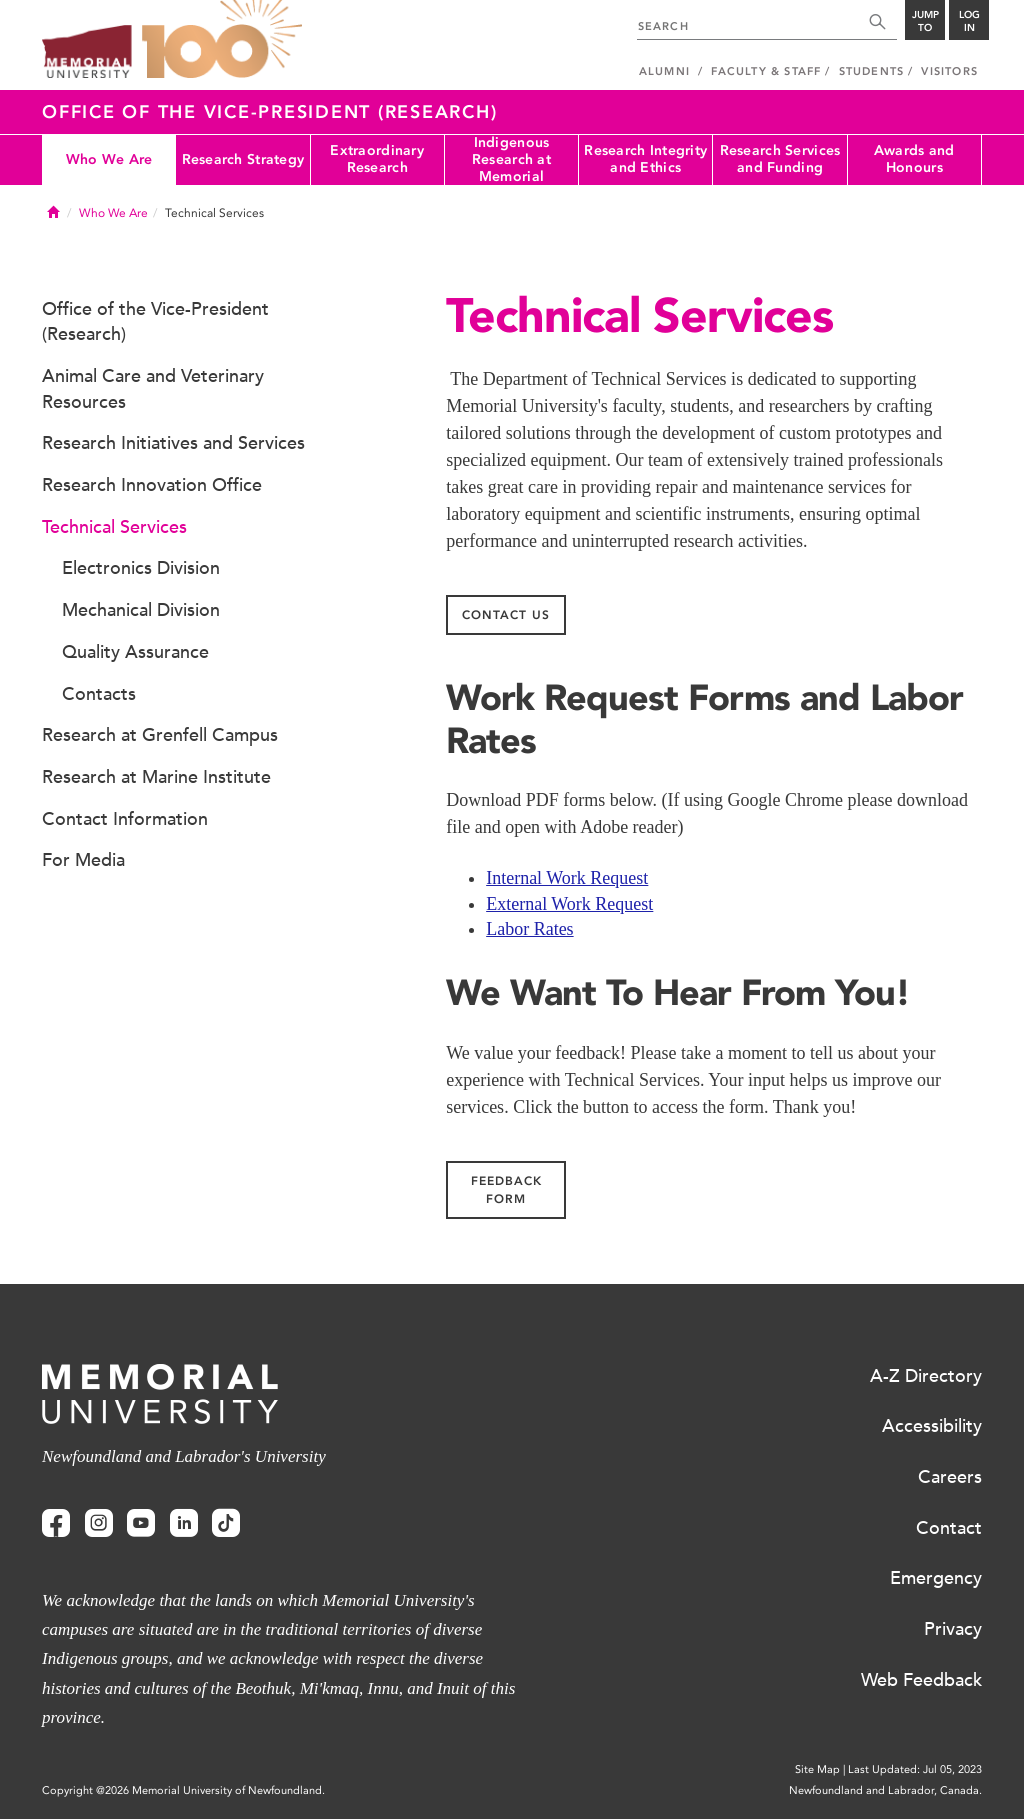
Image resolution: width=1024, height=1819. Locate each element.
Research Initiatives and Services (173, 443)
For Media (83, 860)
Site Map (817, 1769)
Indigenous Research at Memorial (511, 160)
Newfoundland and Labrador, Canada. (885, 1790)
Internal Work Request (567, 878)
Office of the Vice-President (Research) (269, 112)
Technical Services (114, 527)
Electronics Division (141, 568)
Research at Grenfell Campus (160, 735)
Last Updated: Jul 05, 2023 (915, 1769)
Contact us (506, 615)
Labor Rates (529, 929)
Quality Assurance (135, 652)
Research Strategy (243, 159)
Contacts (99, 694)
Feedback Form (506, 1190)
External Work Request (569, 904)
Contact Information (125, 819)
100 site (222, 40)
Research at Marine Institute (156, 777)
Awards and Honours (914, 159)
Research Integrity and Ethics (645, 159)
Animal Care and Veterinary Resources (153, 389)
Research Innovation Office (152, 485)
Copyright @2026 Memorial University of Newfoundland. (183, 1790)
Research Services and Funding (780, 159)
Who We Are (109, 159)
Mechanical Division (141, 610)
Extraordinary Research (377, 159)
